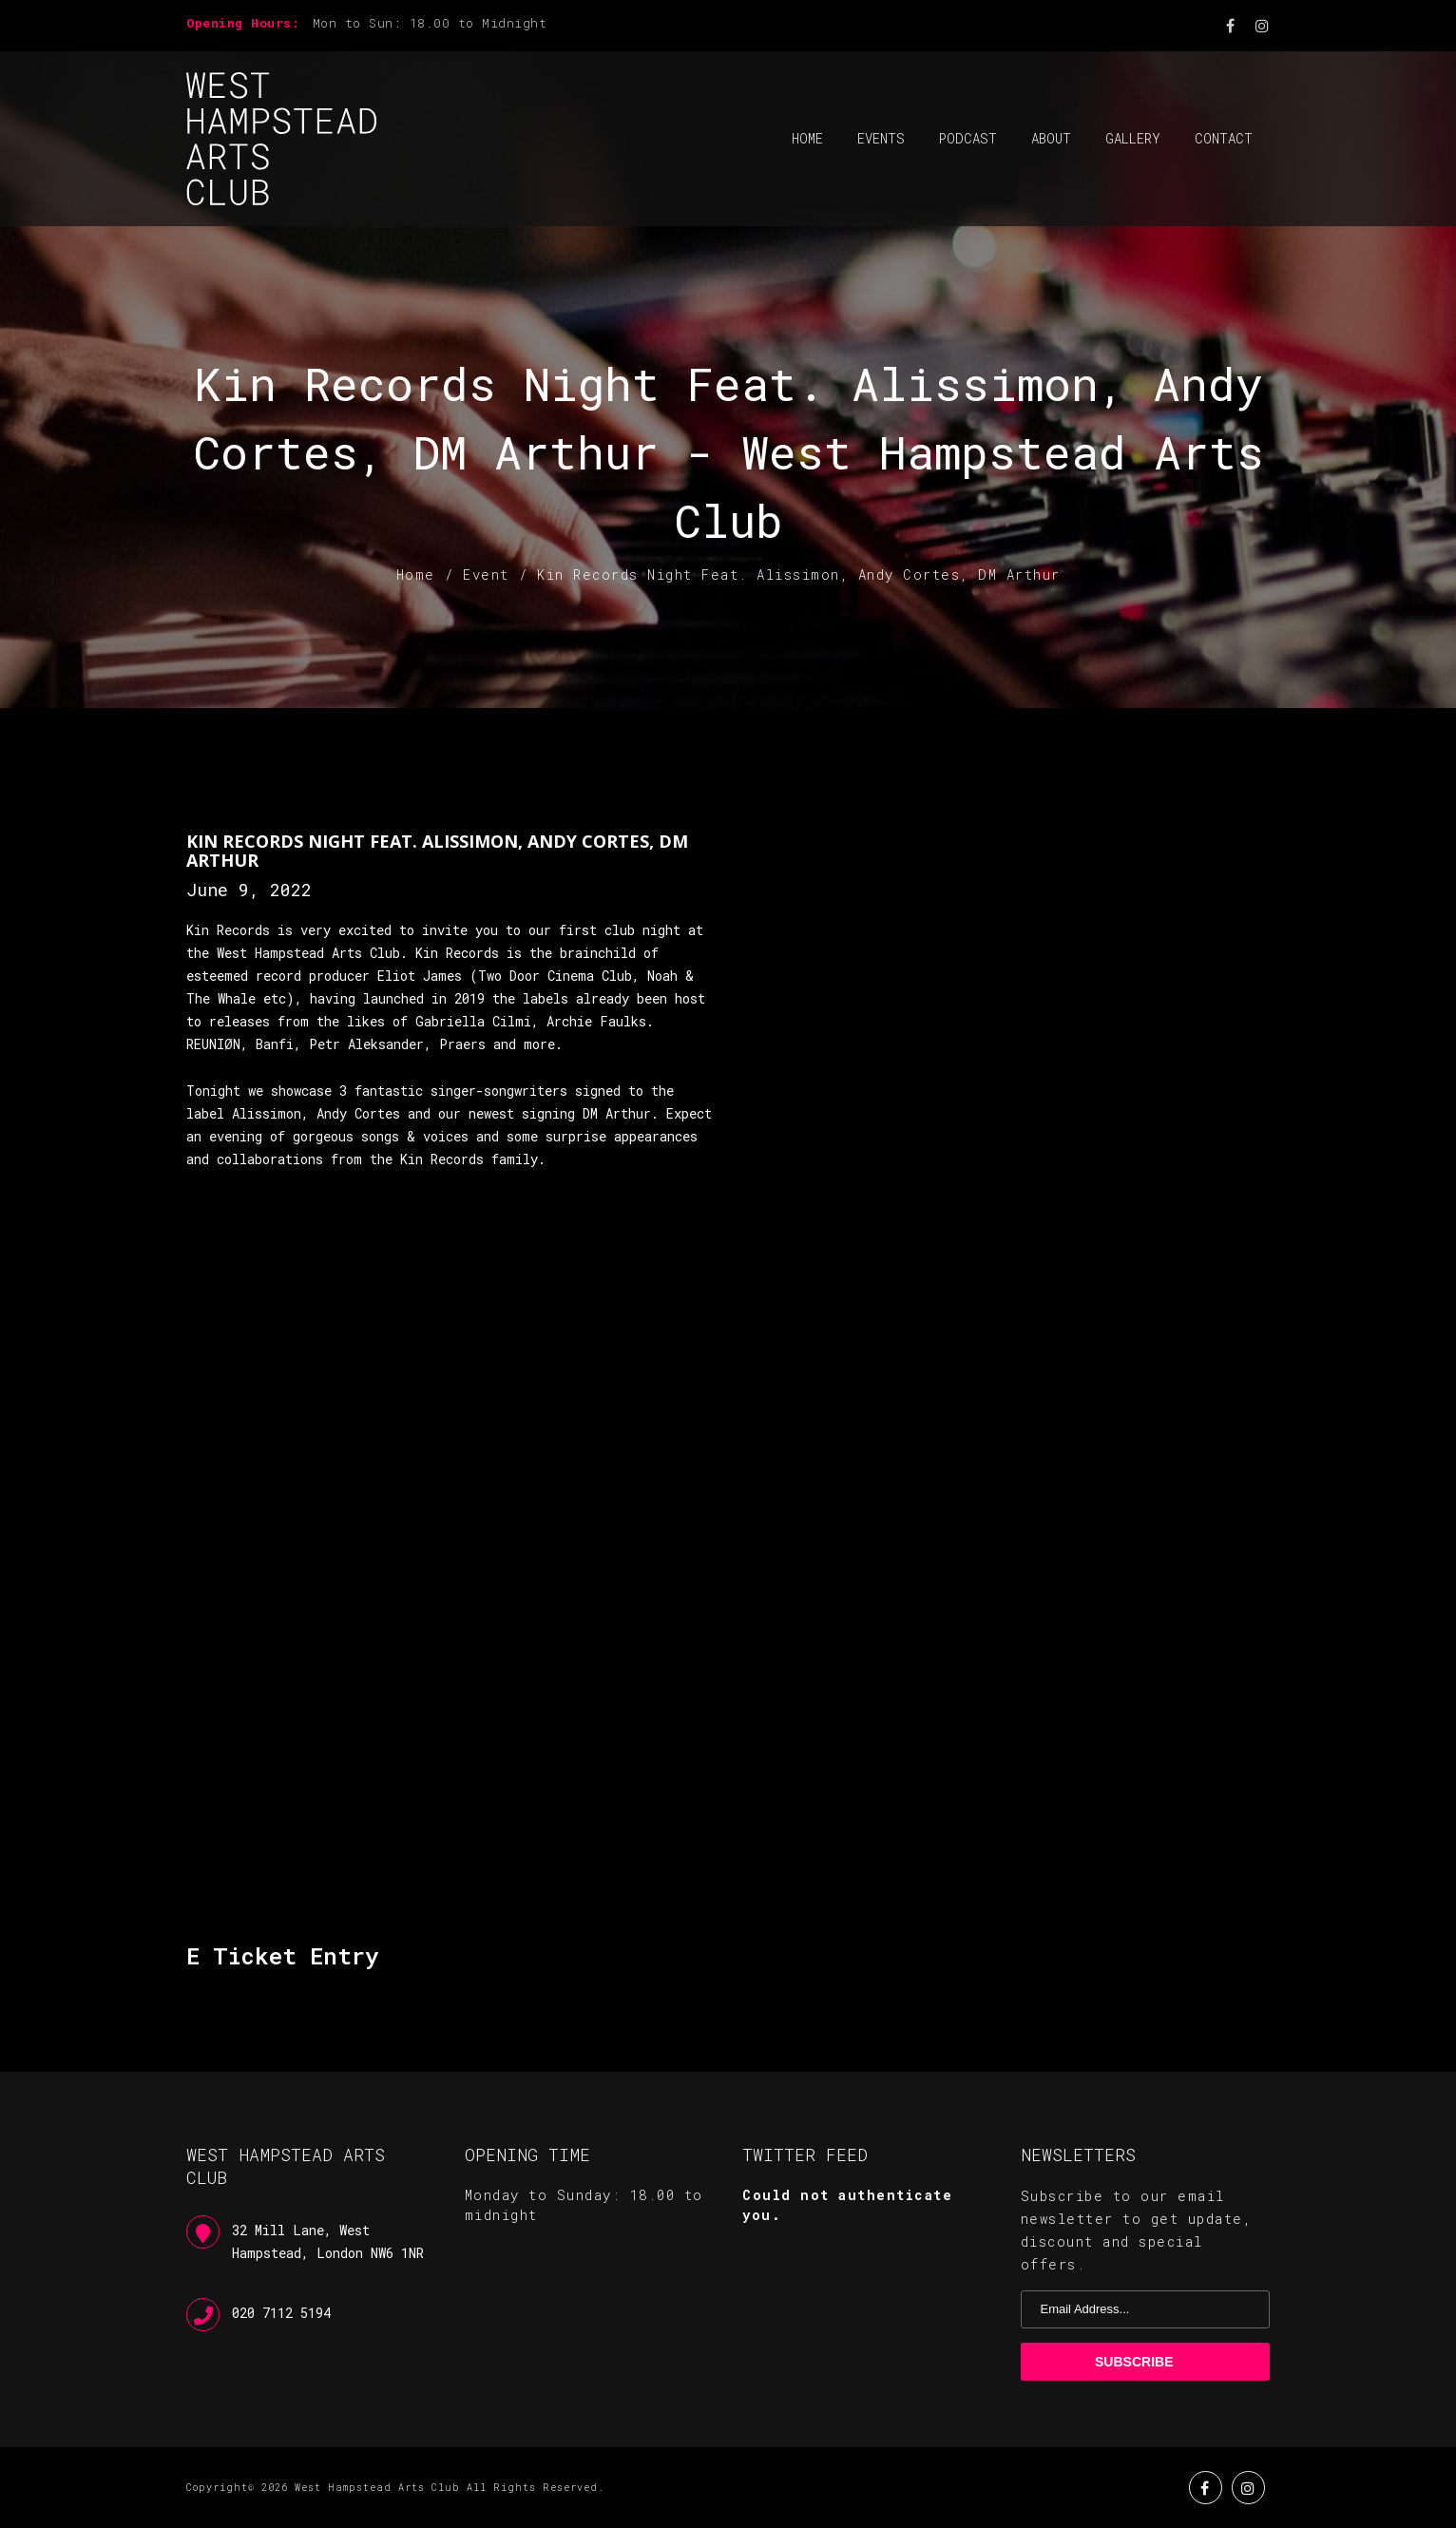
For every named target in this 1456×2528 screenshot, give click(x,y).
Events (881, 138)
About (1051, 138)
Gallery (1132, 138)
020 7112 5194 (281, 2313)
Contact (1224, 138)
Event (486, 574)
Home (807, 138)
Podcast (968, 138)
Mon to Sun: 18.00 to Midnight (430, 22)
